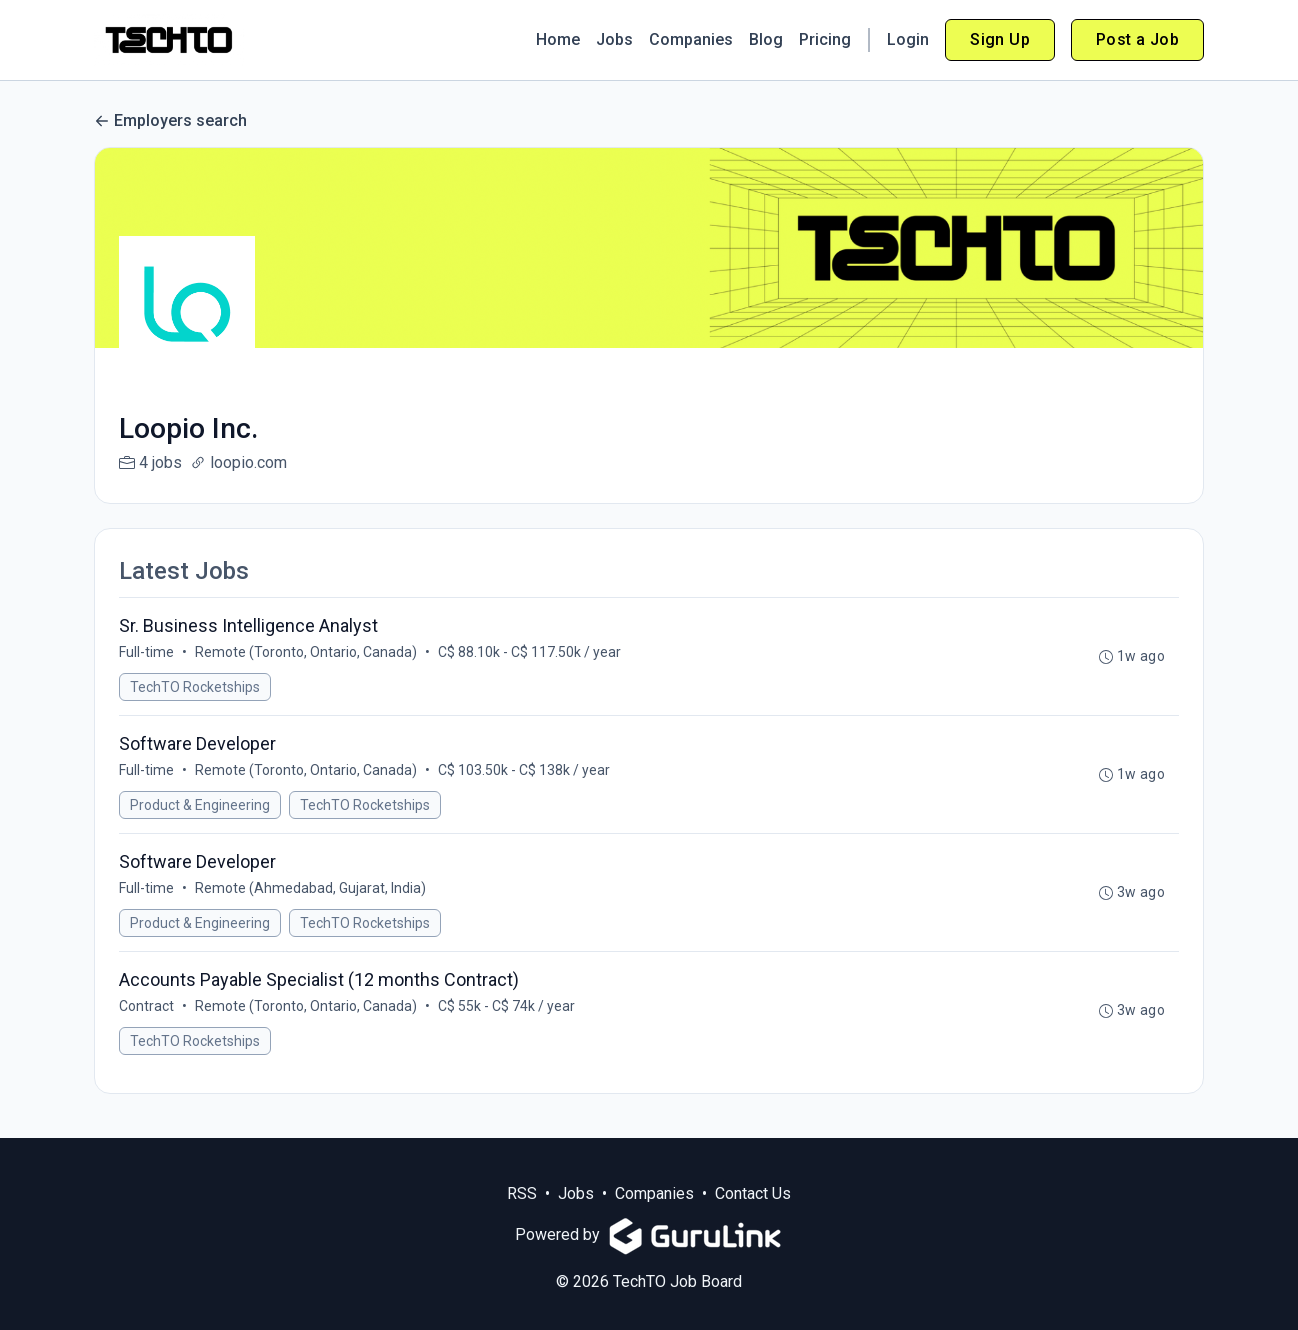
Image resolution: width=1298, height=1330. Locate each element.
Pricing (825, 39)
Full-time (146, 652)
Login (908, 39)
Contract (146, 1006)
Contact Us (753, 1193)
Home (558, 39)
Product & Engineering (200, 805)
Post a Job (1137, 39)
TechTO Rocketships (195, 687)
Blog (766, 39)
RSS (522, 1193)
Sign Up (1000, 39)
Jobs (614, 39)
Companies (691, 39)
